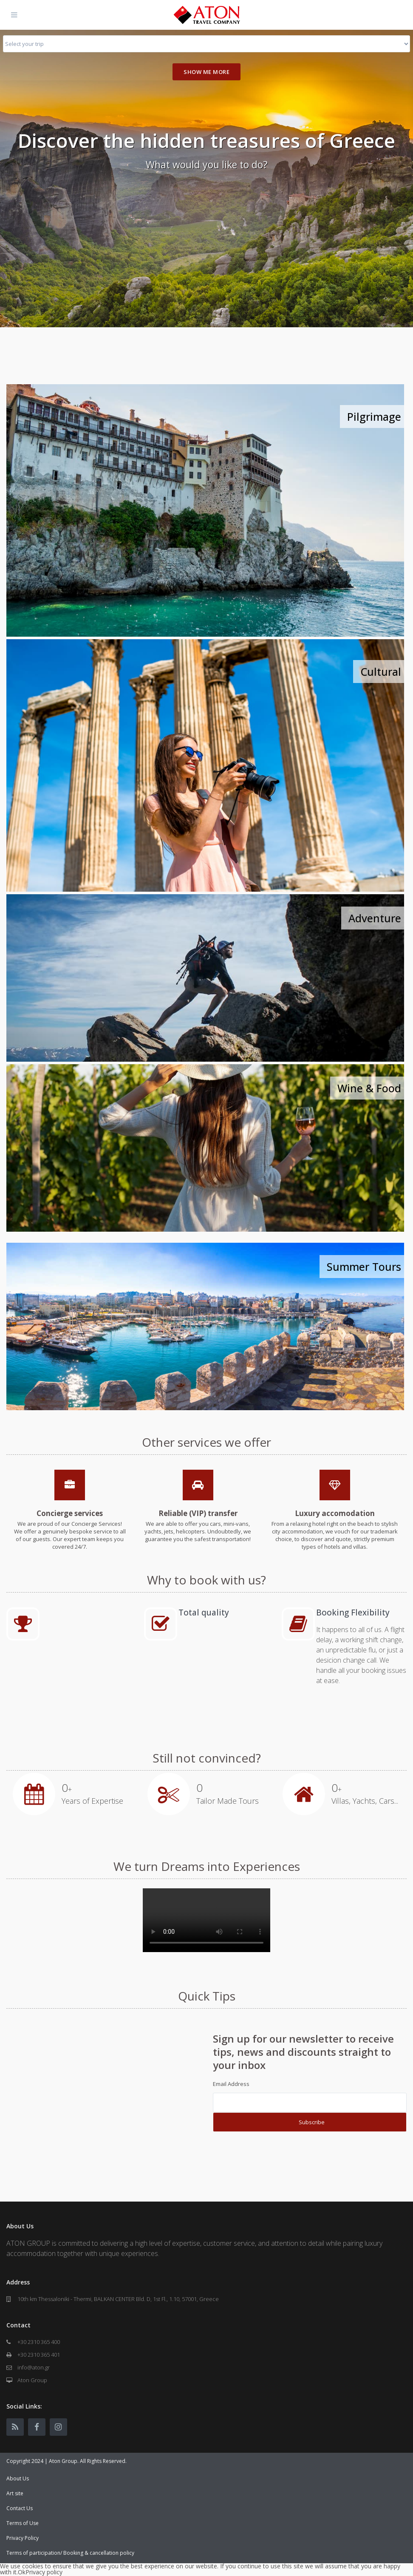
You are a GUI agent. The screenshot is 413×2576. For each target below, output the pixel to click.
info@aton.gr (33, 2367)
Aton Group (32, 2380)
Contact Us (19, 2508)
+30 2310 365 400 (38, 2342)
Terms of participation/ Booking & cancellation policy (70, 2552)
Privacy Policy (22, 2538)
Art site (14, 2493)
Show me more (206, 72)
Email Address (231, 2084)
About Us (17, 2478)
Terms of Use (22, 2523)
